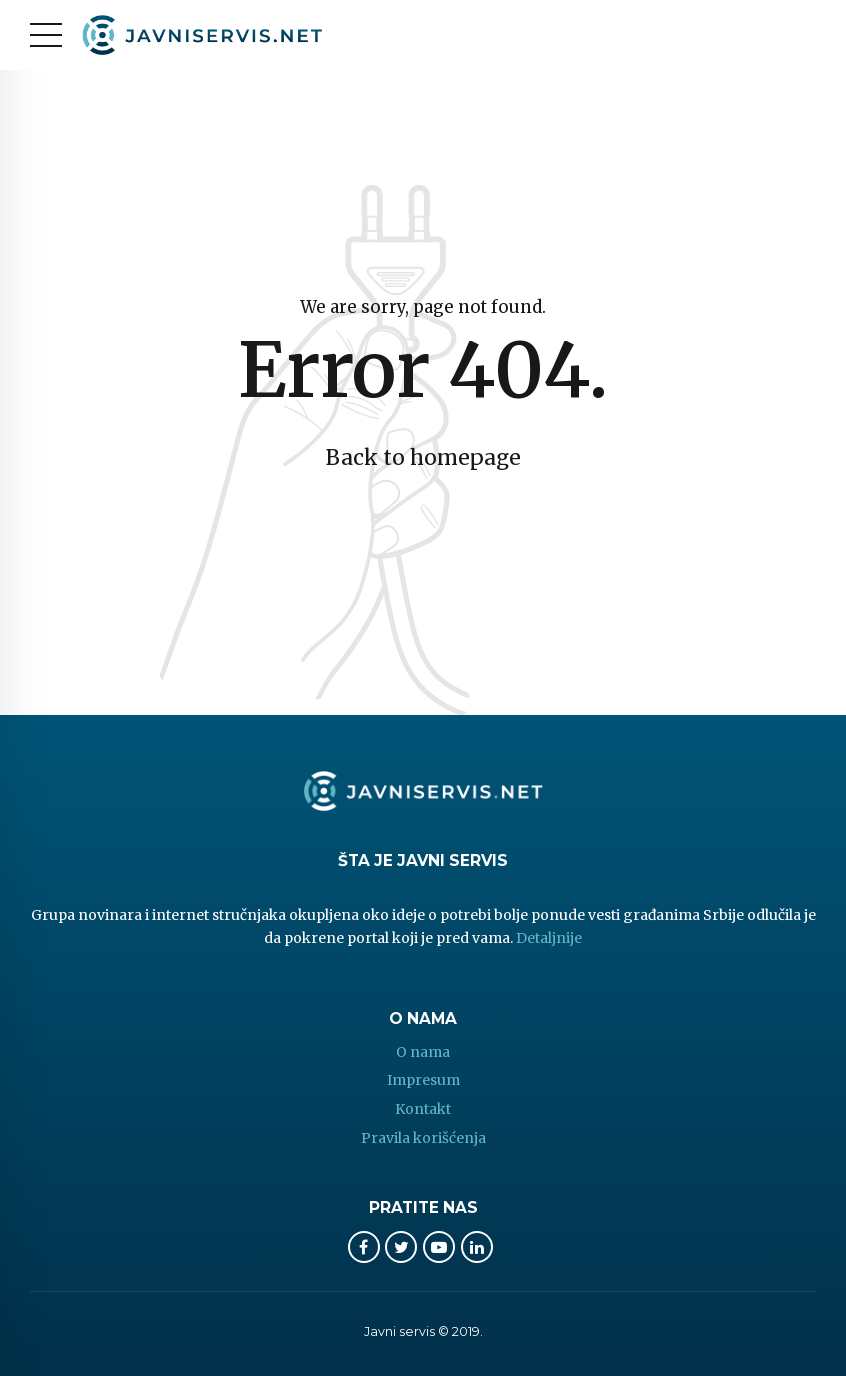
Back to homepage (423, 457)
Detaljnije (549, 938)
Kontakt (423, 1109)
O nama (423, 1052)
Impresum (423, 1080)
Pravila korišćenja (423, 1138)
